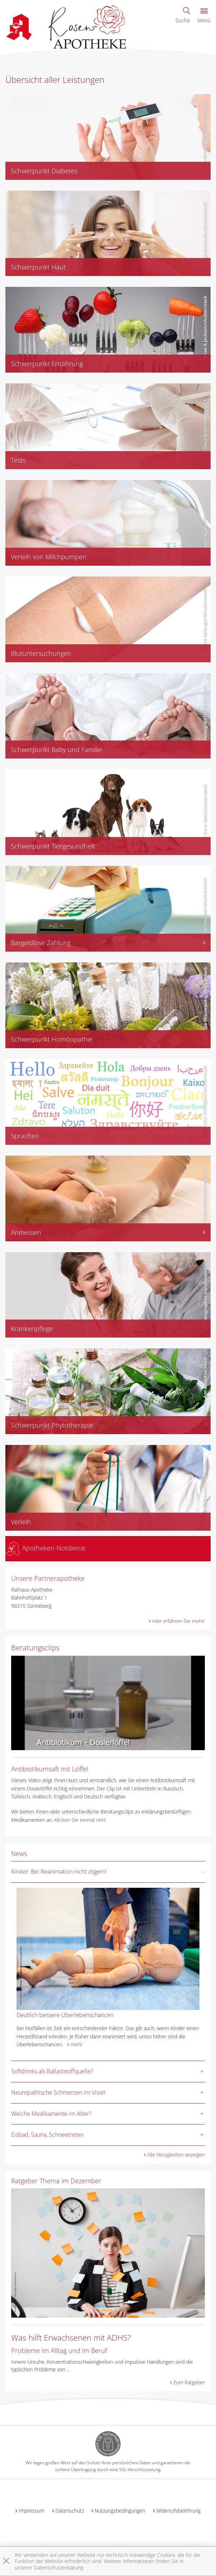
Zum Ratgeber (189, 2382)
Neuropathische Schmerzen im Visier (58, 2092)
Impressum (31, 2510)
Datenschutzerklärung (58, 2567)
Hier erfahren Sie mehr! (178, 1621)
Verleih (21, 1521)
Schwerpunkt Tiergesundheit (53, 846)
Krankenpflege (32, 1328)
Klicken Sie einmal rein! (80, 1819)
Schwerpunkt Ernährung (47, 363)
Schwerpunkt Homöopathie (52, 1039)
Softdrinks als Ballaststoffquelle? (52, 2071)
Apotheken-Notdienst (45, 1548)
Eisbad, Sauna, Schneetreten (47, 2135)
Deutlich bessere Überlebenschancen (65, 2015)
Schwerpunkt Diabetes (44, 170)
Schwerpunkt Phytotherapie (52, 1425)
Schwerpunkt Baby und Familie (56, 749)
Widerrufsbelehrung (178, 2510)
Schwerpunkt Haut (38, 267)
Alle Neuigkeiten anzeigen (176, 2154)
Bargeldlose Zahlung (108, 943)
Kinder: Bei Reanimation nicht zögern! (59, 1872)
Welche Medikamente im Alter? (51, 2114)
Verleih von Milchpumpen (48, 556)
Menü (204, 16)
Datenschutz (69, 2510)
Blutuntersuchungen (41, 653)
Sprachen (25, 1135)
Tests (18, 460)
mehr (76, 2044)
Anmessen (108, 1232)
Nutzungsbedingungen (120, 2510)
